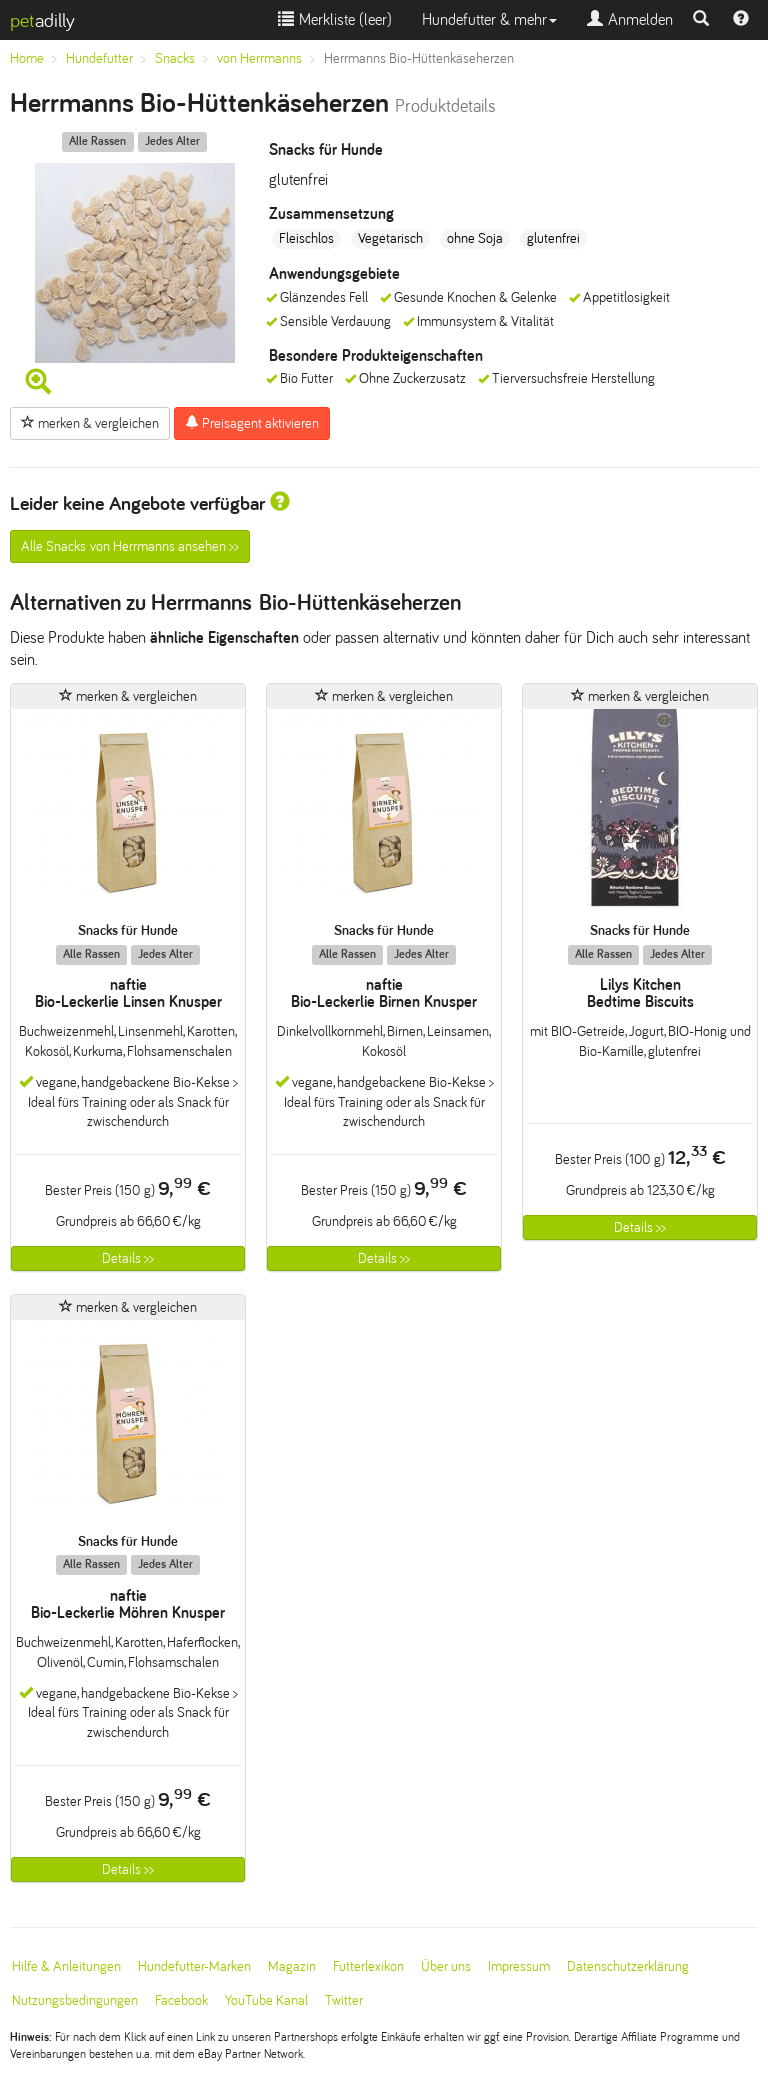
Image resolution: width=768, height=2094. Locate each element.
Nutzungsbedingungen (75, 2000)
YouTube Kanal (266, 2000)
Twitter (344, 2000)
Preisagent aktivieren (252, 423)
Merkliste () (335, 19)
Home (27, 58)
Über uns (446, 1966)
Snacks (175, 58)
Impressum (519, 1966)
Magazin (292, 1966)
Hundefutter (99, 58)
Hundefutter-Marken (194, 1966)
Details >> (128, 1258)
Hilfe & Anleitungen (66, 1966)
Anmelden (630, 19)
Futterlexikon (368, 1966)
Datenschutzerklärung (628, 1966)
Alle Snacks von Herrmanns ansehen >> (130, 546)
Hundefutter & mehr (489, 19)
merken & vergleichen (90, 423)
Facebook (181, 2000)
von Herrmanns (259, 58)
